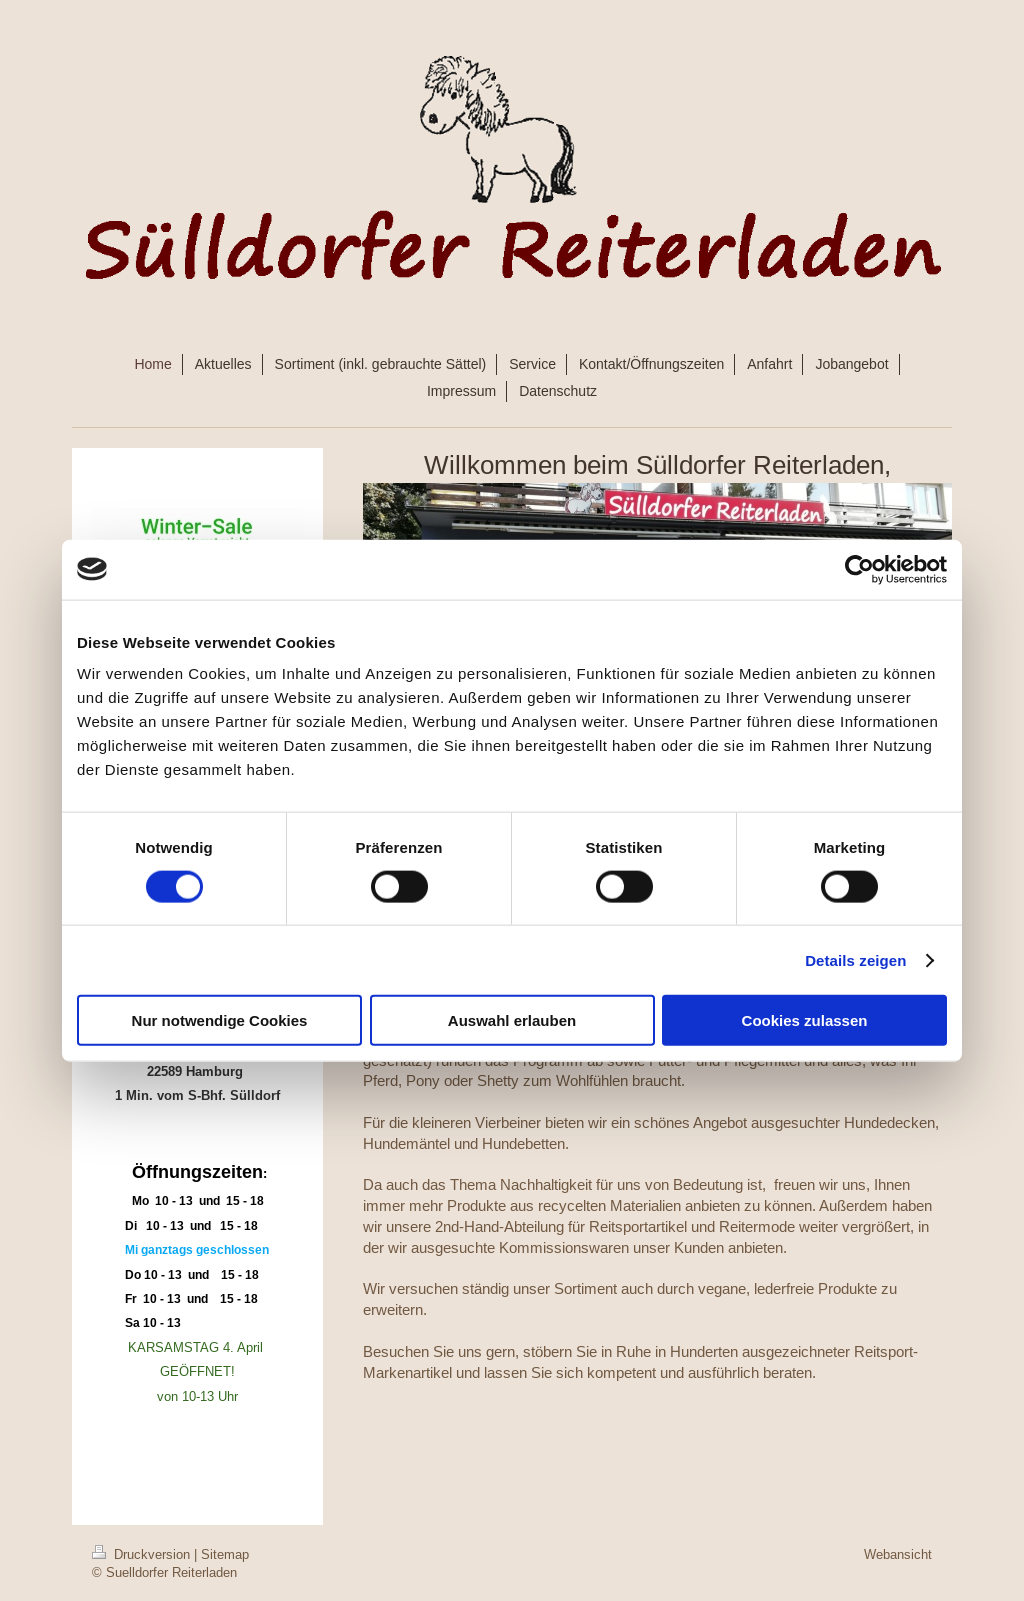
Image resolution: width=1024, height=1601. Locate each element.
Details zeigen (855, 959)
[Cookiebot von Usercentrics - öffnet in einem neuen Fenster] (859, 569)
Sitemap (225, 1554)
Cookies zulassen (805, 1020)
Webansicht (898, 1554)
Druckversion (143, 1554)
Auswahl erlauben (512, 1020)
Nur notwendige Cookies (220, 1020)
